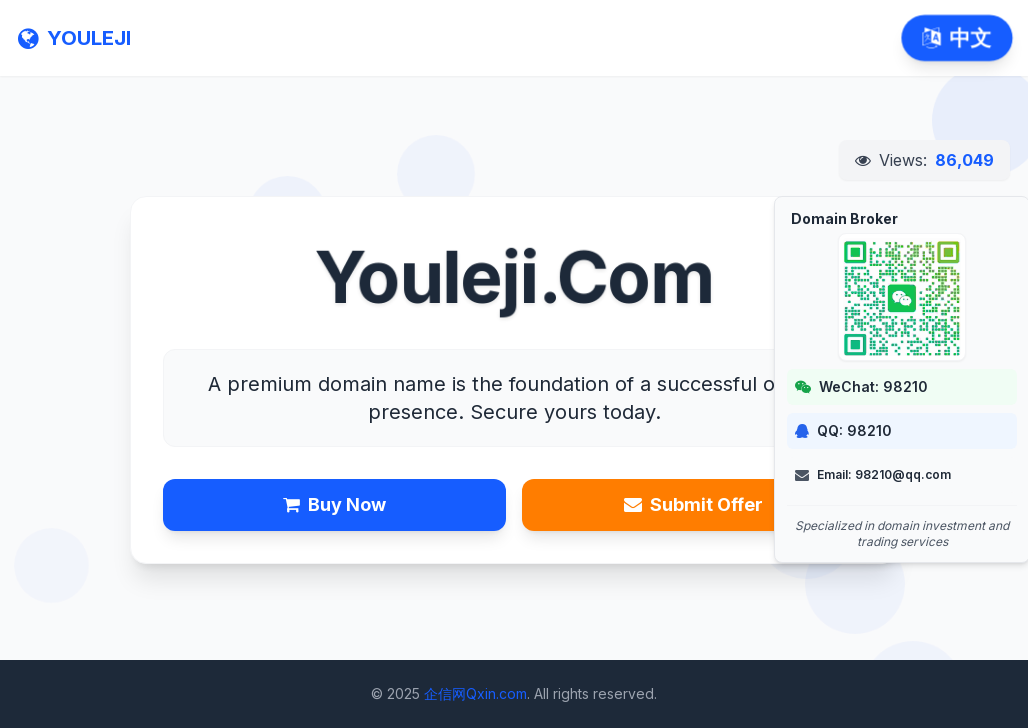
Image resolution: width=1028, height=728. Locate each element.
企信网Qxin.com (475, 693)
